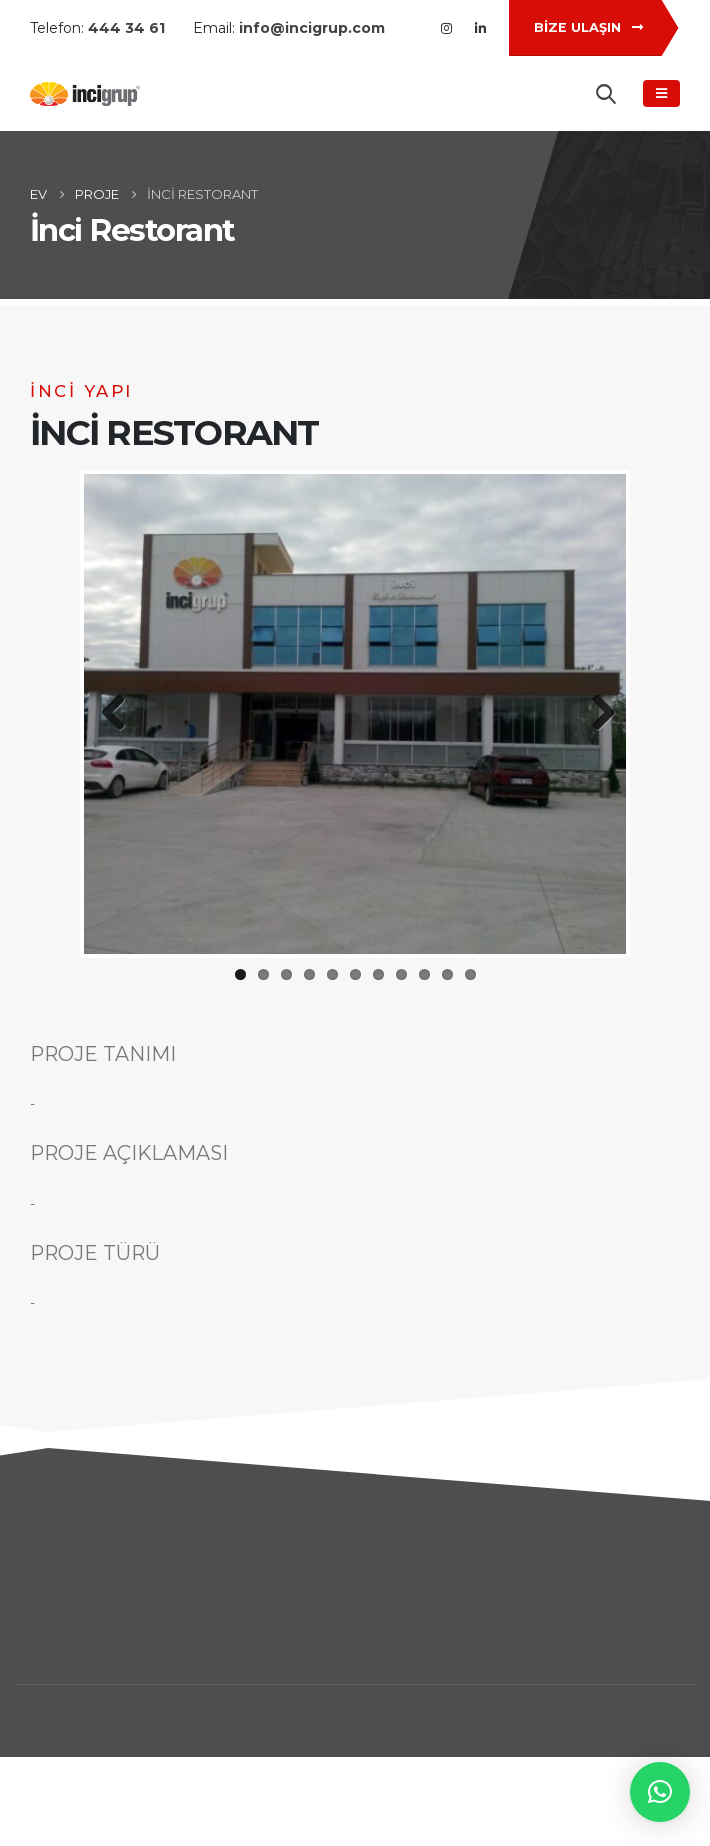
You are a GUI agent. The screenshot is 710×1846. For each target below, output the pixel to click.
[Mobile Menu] (661, 93)
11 (470, 974)
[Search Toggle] (606, 94)
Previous (114, 714)
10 (447, 974)
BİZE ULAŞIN (588, 27)
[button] (660, 1792)
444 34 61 (126, 28)
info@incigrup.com (312, 28)
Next (596, 714)
